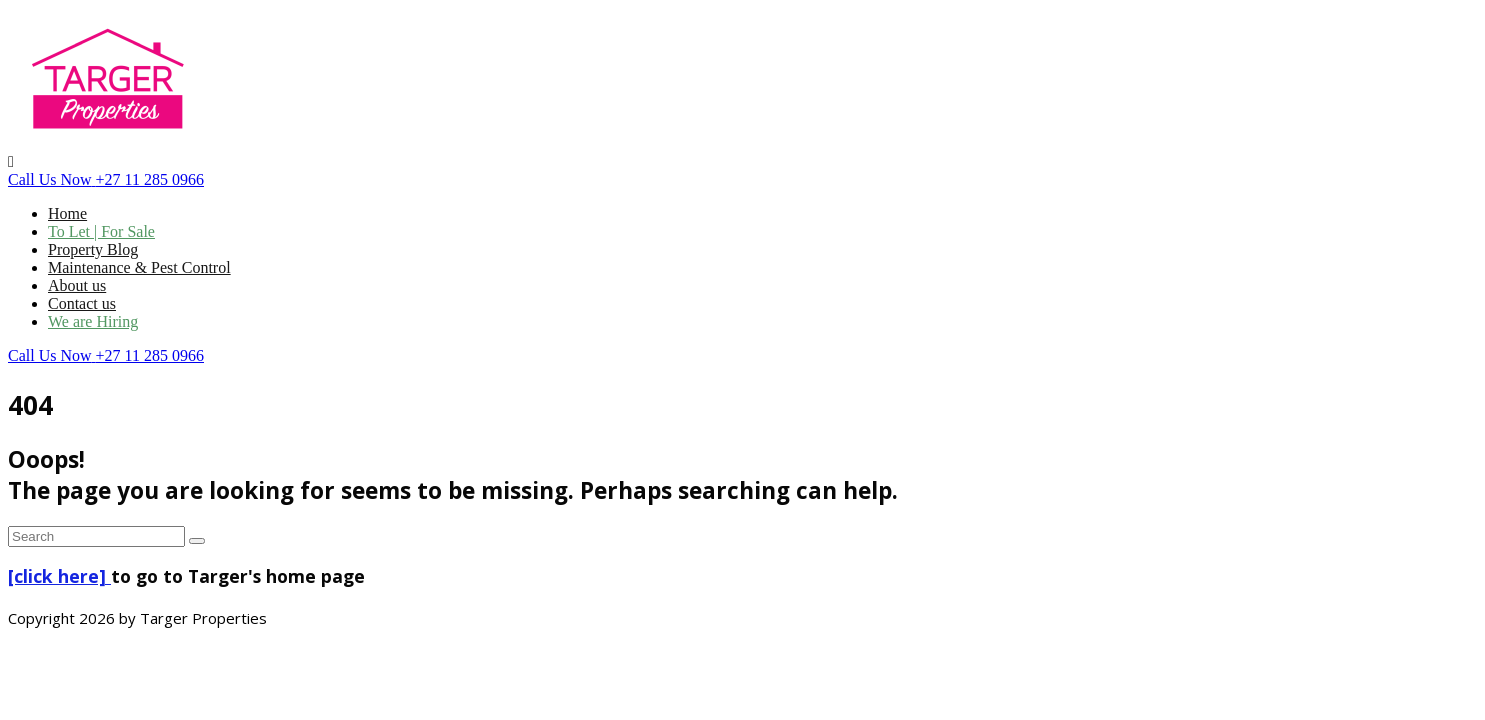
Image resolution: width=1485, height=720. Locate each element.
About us (77, 285)
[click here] (59, 576)
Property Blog (93, 249)
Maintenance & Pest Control (139, 267)
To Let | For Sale (101, 231)
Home (67, 213)
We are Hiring (93, 321)
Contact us (82, 303)
